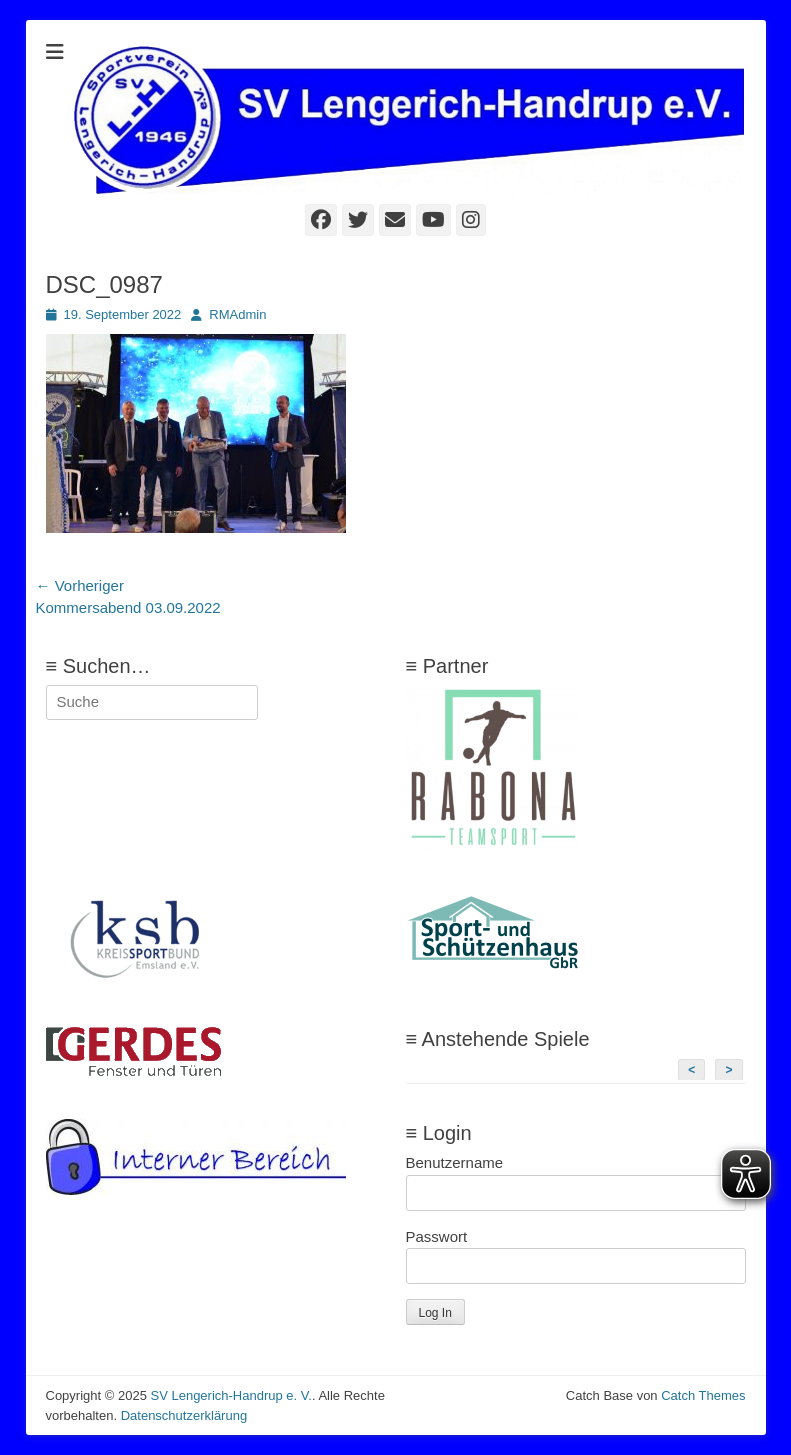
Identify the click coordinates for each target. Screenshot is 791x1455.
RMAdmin (237, 314)
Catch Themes (703, 1395)
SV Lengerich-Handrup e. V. (230, 1395)
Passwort (437, 1236)
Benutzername (455, 1162)
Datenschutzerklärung (184, 1415)
